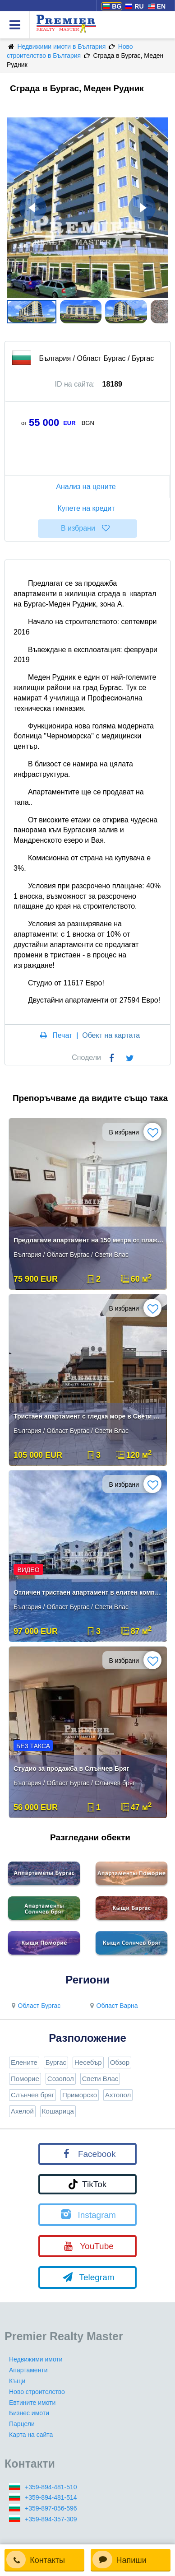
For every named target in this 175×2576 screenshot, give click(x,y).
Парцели (22, 2423)
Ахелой (22, 2111)
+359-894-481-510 (51, 2487)
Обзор (119, 2062)
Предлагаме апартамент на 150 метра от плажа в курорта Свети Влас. (89, 1240)
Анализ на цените (87, 486)
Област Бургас (34, 2005)
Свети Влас (100, 2078)
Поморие (25, 2078)
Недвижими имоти (36, 2359)
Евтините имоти (32, 2402)
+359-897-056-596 (51, 2508)
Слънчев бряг (32, 2095)
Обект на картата (111, 1035)
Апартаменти (28, 2370)
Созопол (60, 2078)
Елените (24, 2062)
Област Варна (113, 2005)
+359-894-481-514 (51, 2497)
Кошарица (58, 2111)
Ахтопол (118, 2095)
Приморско (79, 2095)
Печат (62, 1035)
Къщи (17, 2381)
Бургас (56, 2062)
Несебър (88, 2062)
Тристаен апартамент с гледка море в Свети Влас (89, 1416)
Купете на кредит (87, 508)
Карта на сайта (31, 2434)
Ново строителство (37, 2391)
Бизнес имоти (29, 2413)
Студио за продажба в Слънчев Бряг (71, 1768)
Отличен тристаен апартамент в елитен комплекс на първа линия (89, 1592)
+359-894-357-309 (51, 2519)
